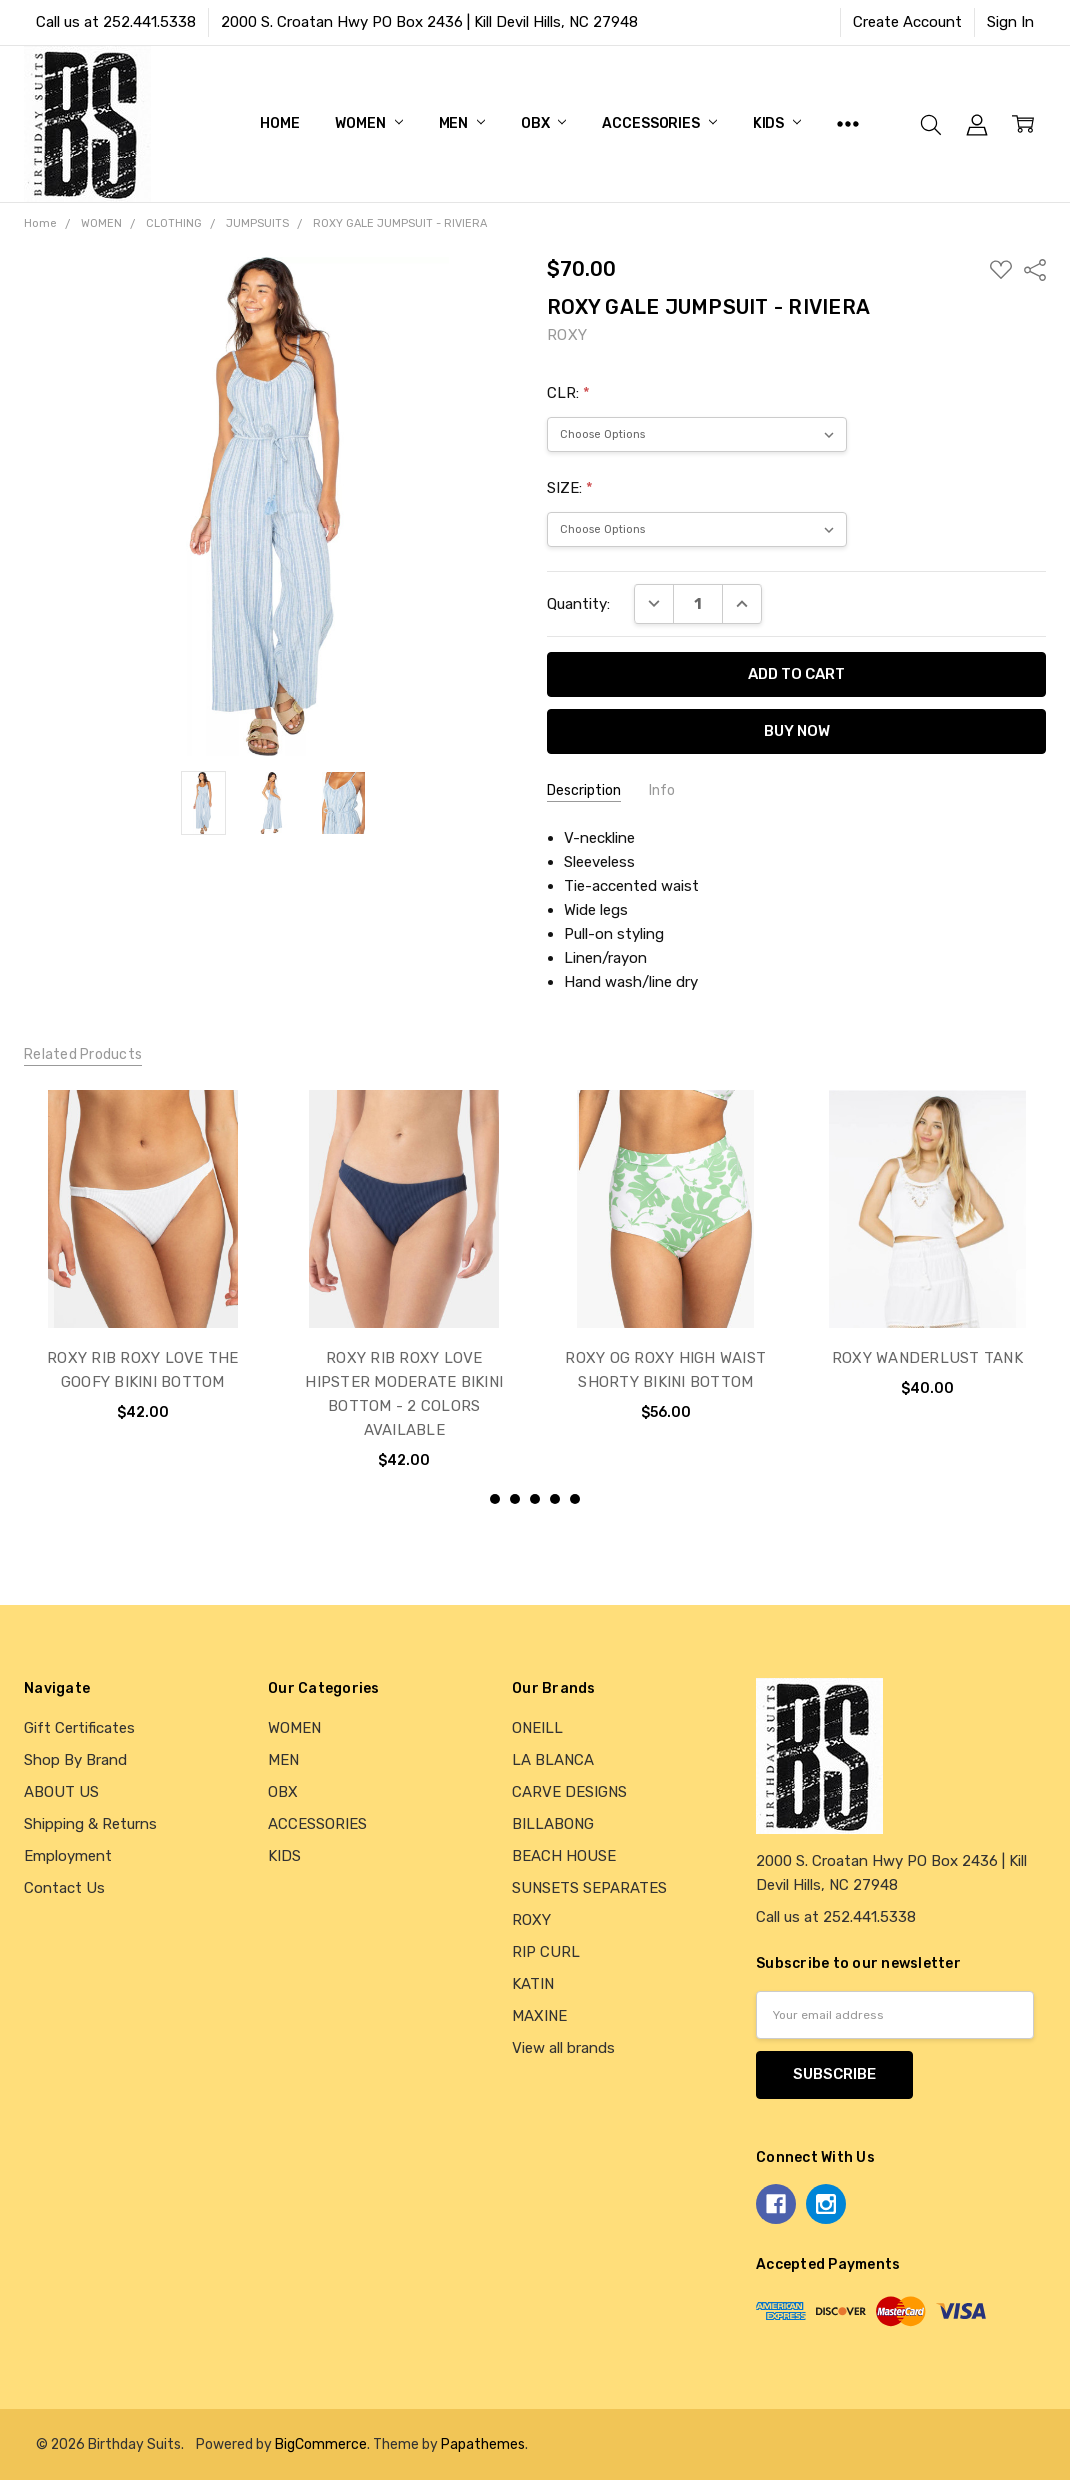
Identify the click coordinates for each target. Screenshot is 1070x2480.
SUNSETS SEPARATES (589, 1888)
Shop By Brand (75, 1760)
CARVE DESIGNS (569, 1792)
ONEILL (537, 1728)
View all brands (563, 2048)
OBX (543, 123)
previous (33, 1300)
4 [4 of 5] (555, 1499)
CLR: (568, 393)
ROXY (531, 1920)
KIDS (777, 123)
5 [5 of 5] (575, 1499)
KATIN (533, 1984)
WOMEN (368, 123)
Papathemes (483, 2444)
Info (662, 790)
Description (584, 790)
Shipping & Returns (90, 1824)
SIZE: (570, 488)
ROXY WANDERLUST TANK (927, 1357)
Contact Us (64, 1888)
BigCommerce (321, 2444)
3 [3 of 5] (535, 1499)
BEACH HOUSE (564, 1856)
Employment (68, 1856)
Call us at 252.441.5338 (116, 22)
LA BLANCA (553, 1760)
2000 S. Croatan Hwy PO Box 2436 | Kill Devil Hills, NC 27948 (429, 22)
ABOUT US (61, 1792)
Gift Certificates (79, 1728)
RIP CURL (546, 1952)
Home (279, 123)
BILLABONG (553, 1824)
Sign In (1010, 22)
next (1037, 1300)
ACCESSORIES (659, 123)
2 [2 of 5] (515, 1499)
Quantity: (578, 604)
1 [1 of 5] (495, 1499)
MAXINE (539, 2016)
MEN (462, 123)
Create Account (907, 22)
